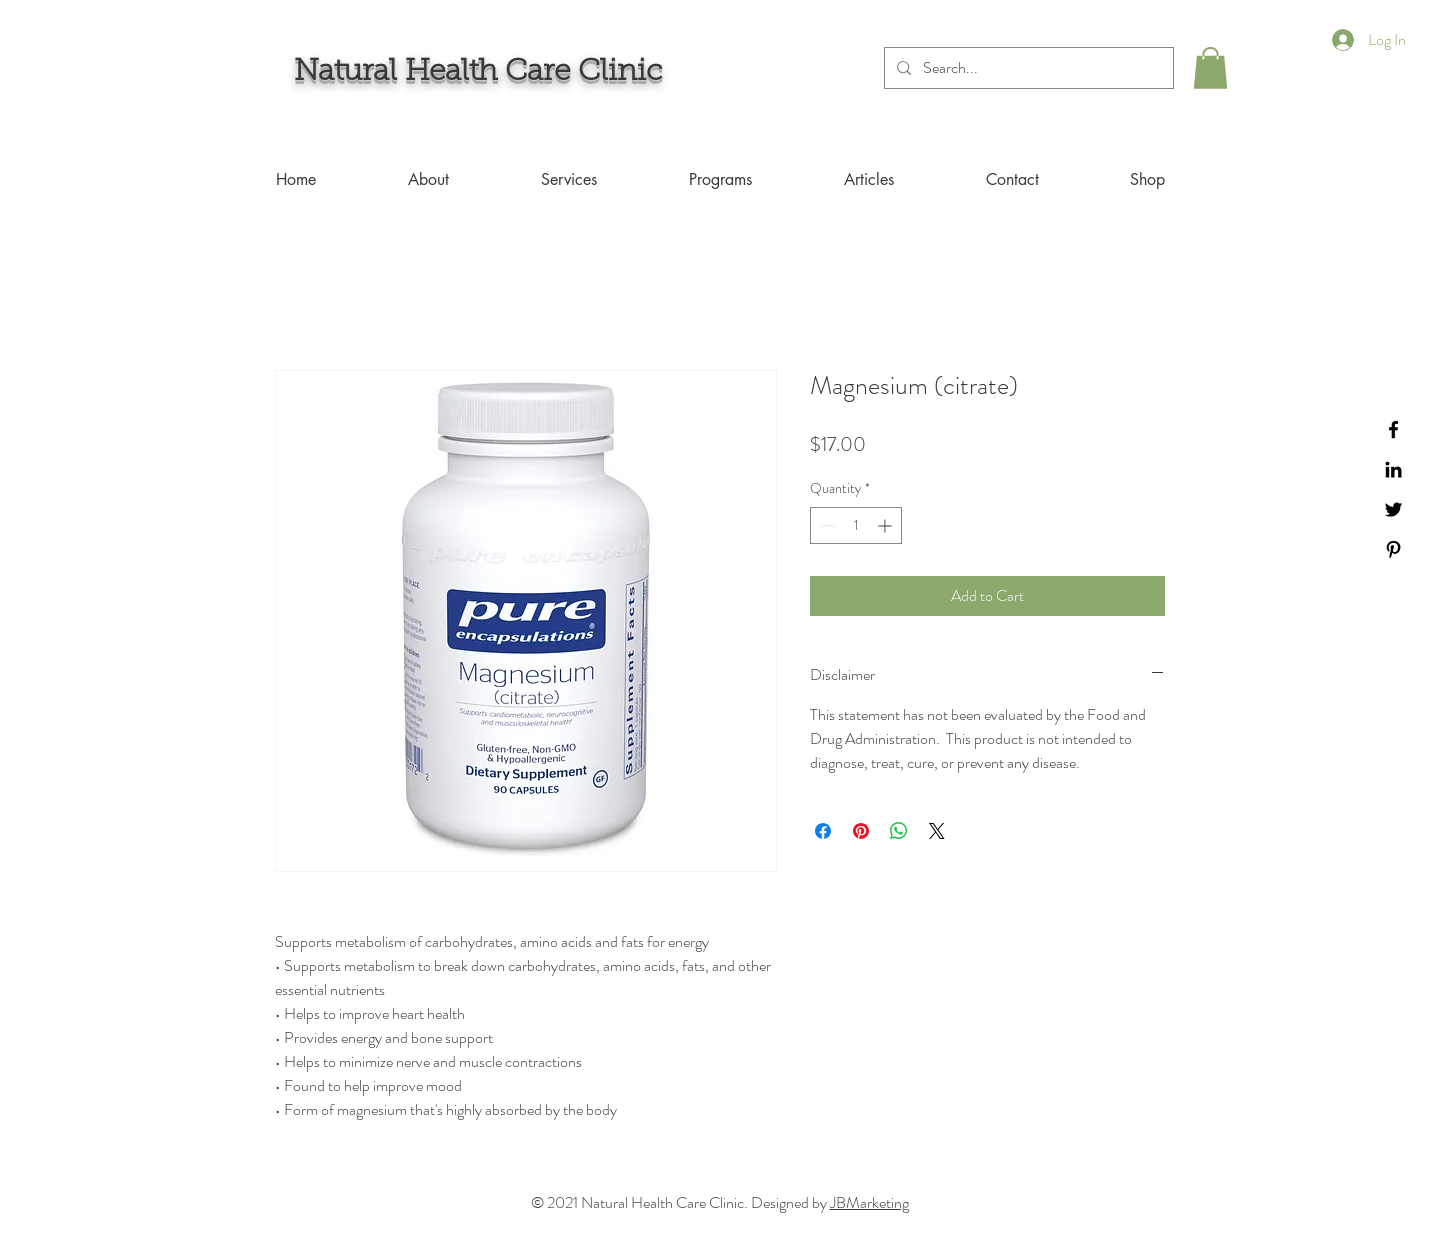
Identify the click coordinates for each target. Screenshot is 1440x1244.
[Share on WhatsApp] (899, 831)
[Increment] (886, 525)
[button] (1210, 68)
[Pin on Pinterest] (861, 831)
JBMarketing (869, 1202)
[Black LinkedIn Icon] (1393, 469)
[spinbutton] (856, 525)
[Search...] (1027, 68)
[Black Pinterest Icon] (1393, 549)
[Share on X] (937, 831)
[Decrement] (825, 525)
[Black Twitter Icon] (1393, 509)
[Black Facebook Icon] (1393, 429)
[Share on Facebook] (823, 831)
